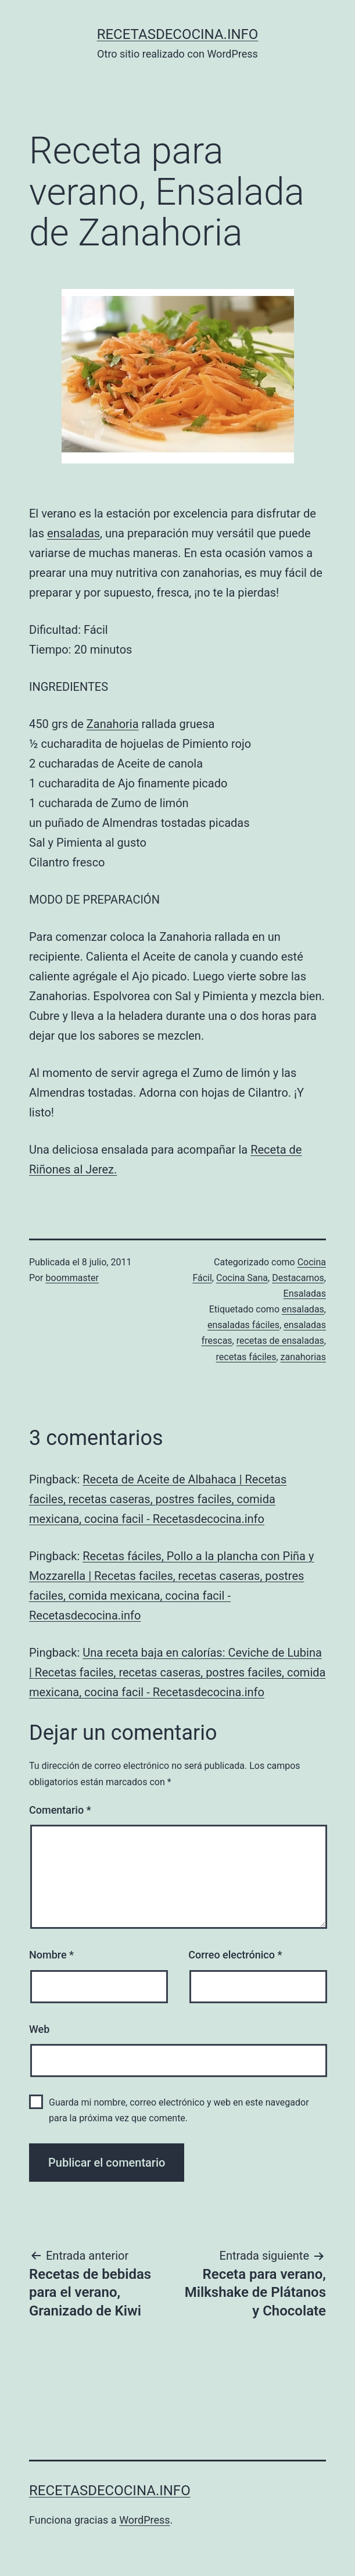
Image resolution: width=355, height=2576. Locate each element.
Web (39, 2029)
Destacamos (298, 1277)
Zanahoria (113, 724)
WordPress (144, 2520)
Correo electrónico (235, 1955)
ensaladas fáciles (243, 1324)
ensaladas (73, 533)
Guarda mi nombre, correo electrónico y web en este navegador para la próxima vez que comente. (179, 2110)
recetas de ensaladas (280, 1340)
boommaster (72, 1277)
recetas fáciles (246, 1356)
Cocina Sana (242, 1277)
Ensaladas (305, 1293)
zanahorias (303, 1356)
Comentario (60, 1810)
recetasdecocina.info (178, 34)
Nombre (51, 1955)
